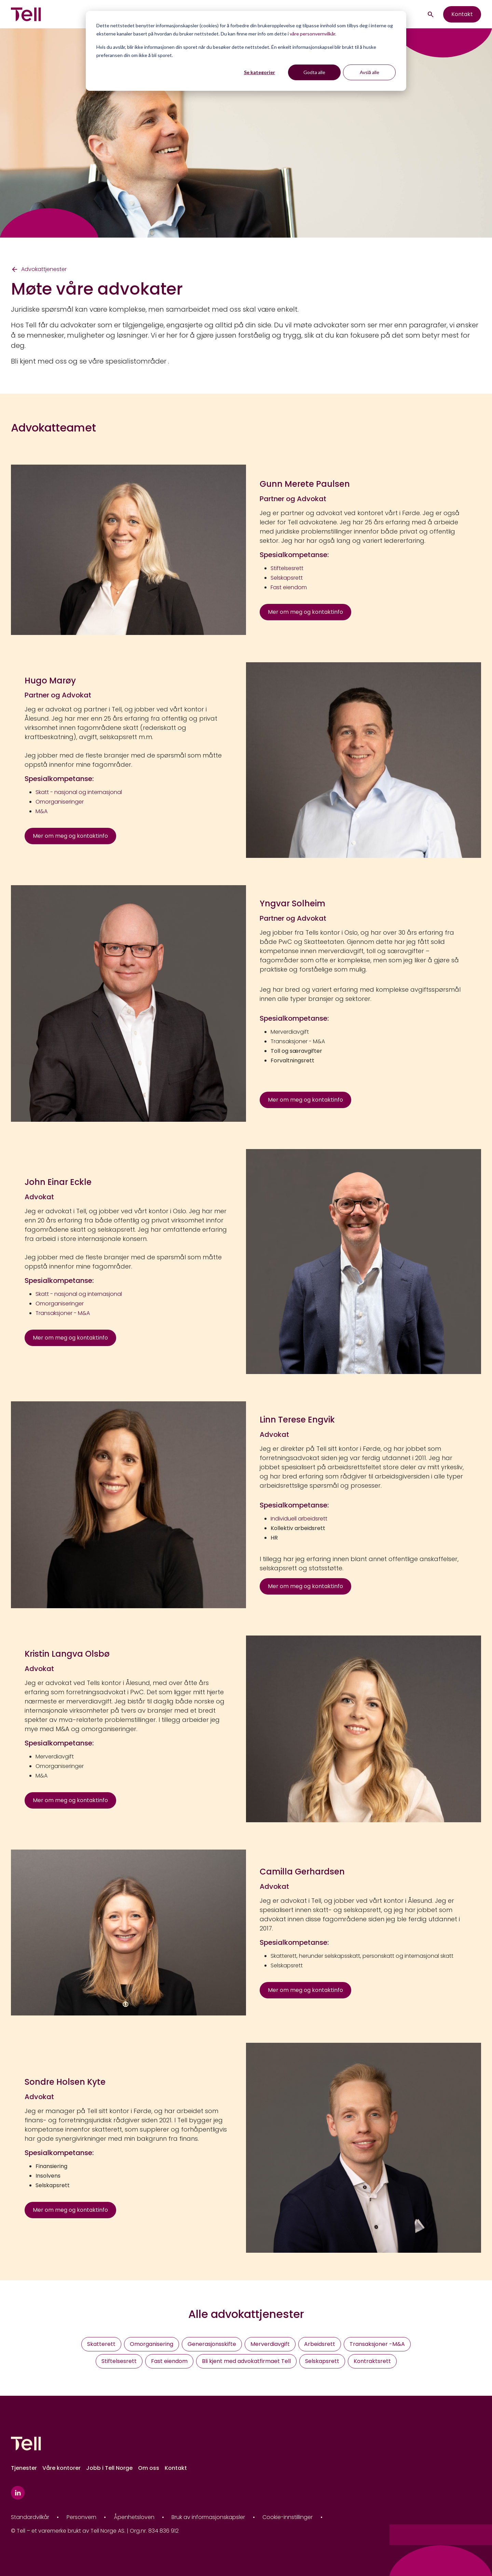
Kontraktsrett (372, 2361)
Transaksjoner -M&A (377, 2344)
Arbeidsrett (319, 2344)
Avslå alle (369, 72)
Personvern (81, 2517)
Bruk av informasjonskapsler (208, 2517)
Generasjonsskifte (212, 2344)
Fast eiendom (169, 2361)
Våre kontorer (61, 2468)
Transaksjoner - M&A (298, 1041)
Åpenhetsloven (134, 2517)
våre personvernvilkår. (313, 34)
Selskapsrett (287, 1965)
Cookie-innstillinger (287, 2517)
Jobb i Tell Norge (109, 2468)
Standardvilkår (30, 2517)
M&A (41, 1776)
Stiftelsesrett (119, 2361)
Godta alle (314, 72)
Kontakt (462, 14)
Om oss (148, 2468)
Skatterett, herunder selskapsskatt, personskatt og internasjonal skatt (362, 1956)
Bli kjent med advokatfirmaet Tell (246, 2361)
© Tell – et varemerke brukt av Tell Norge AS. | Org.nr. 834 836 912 (95, 2531)
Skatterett (101, 2344)
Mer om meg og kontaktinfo (305, 612)
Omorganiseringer (60, 1766)
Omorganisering (151, 2344)
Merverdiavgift (290, 1032)
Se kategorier (259, 72)
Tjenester (24, 2468)
